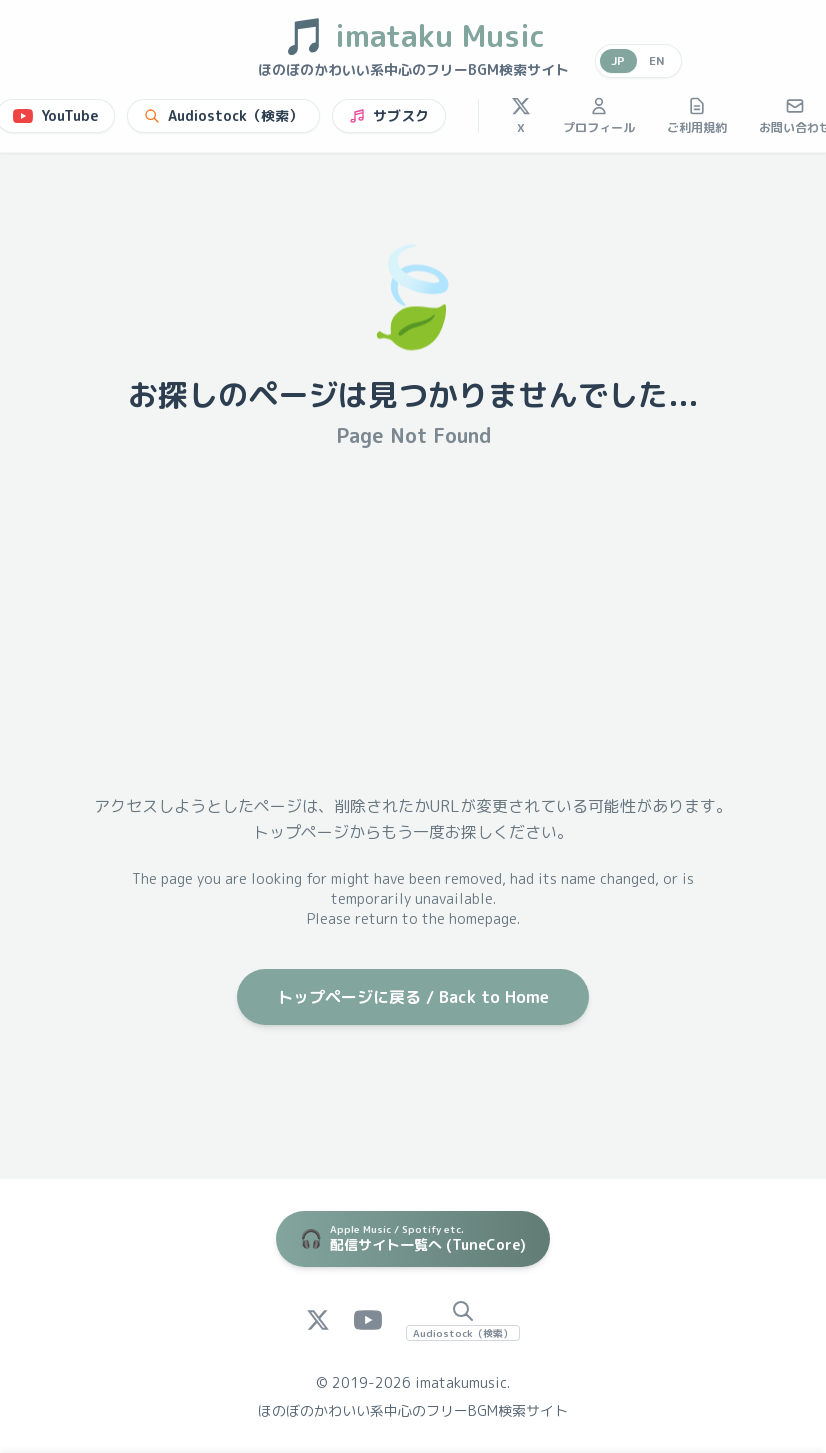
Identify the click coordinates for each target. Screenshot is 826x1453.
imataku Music (413, 36)
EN (657, 60)
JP (618, 60)
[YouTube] (368, 1320)
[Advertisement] (413, 621)
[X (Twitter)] (318, 1320)
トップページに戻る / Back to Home (413, 997)
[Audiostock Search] (463, 1320)
